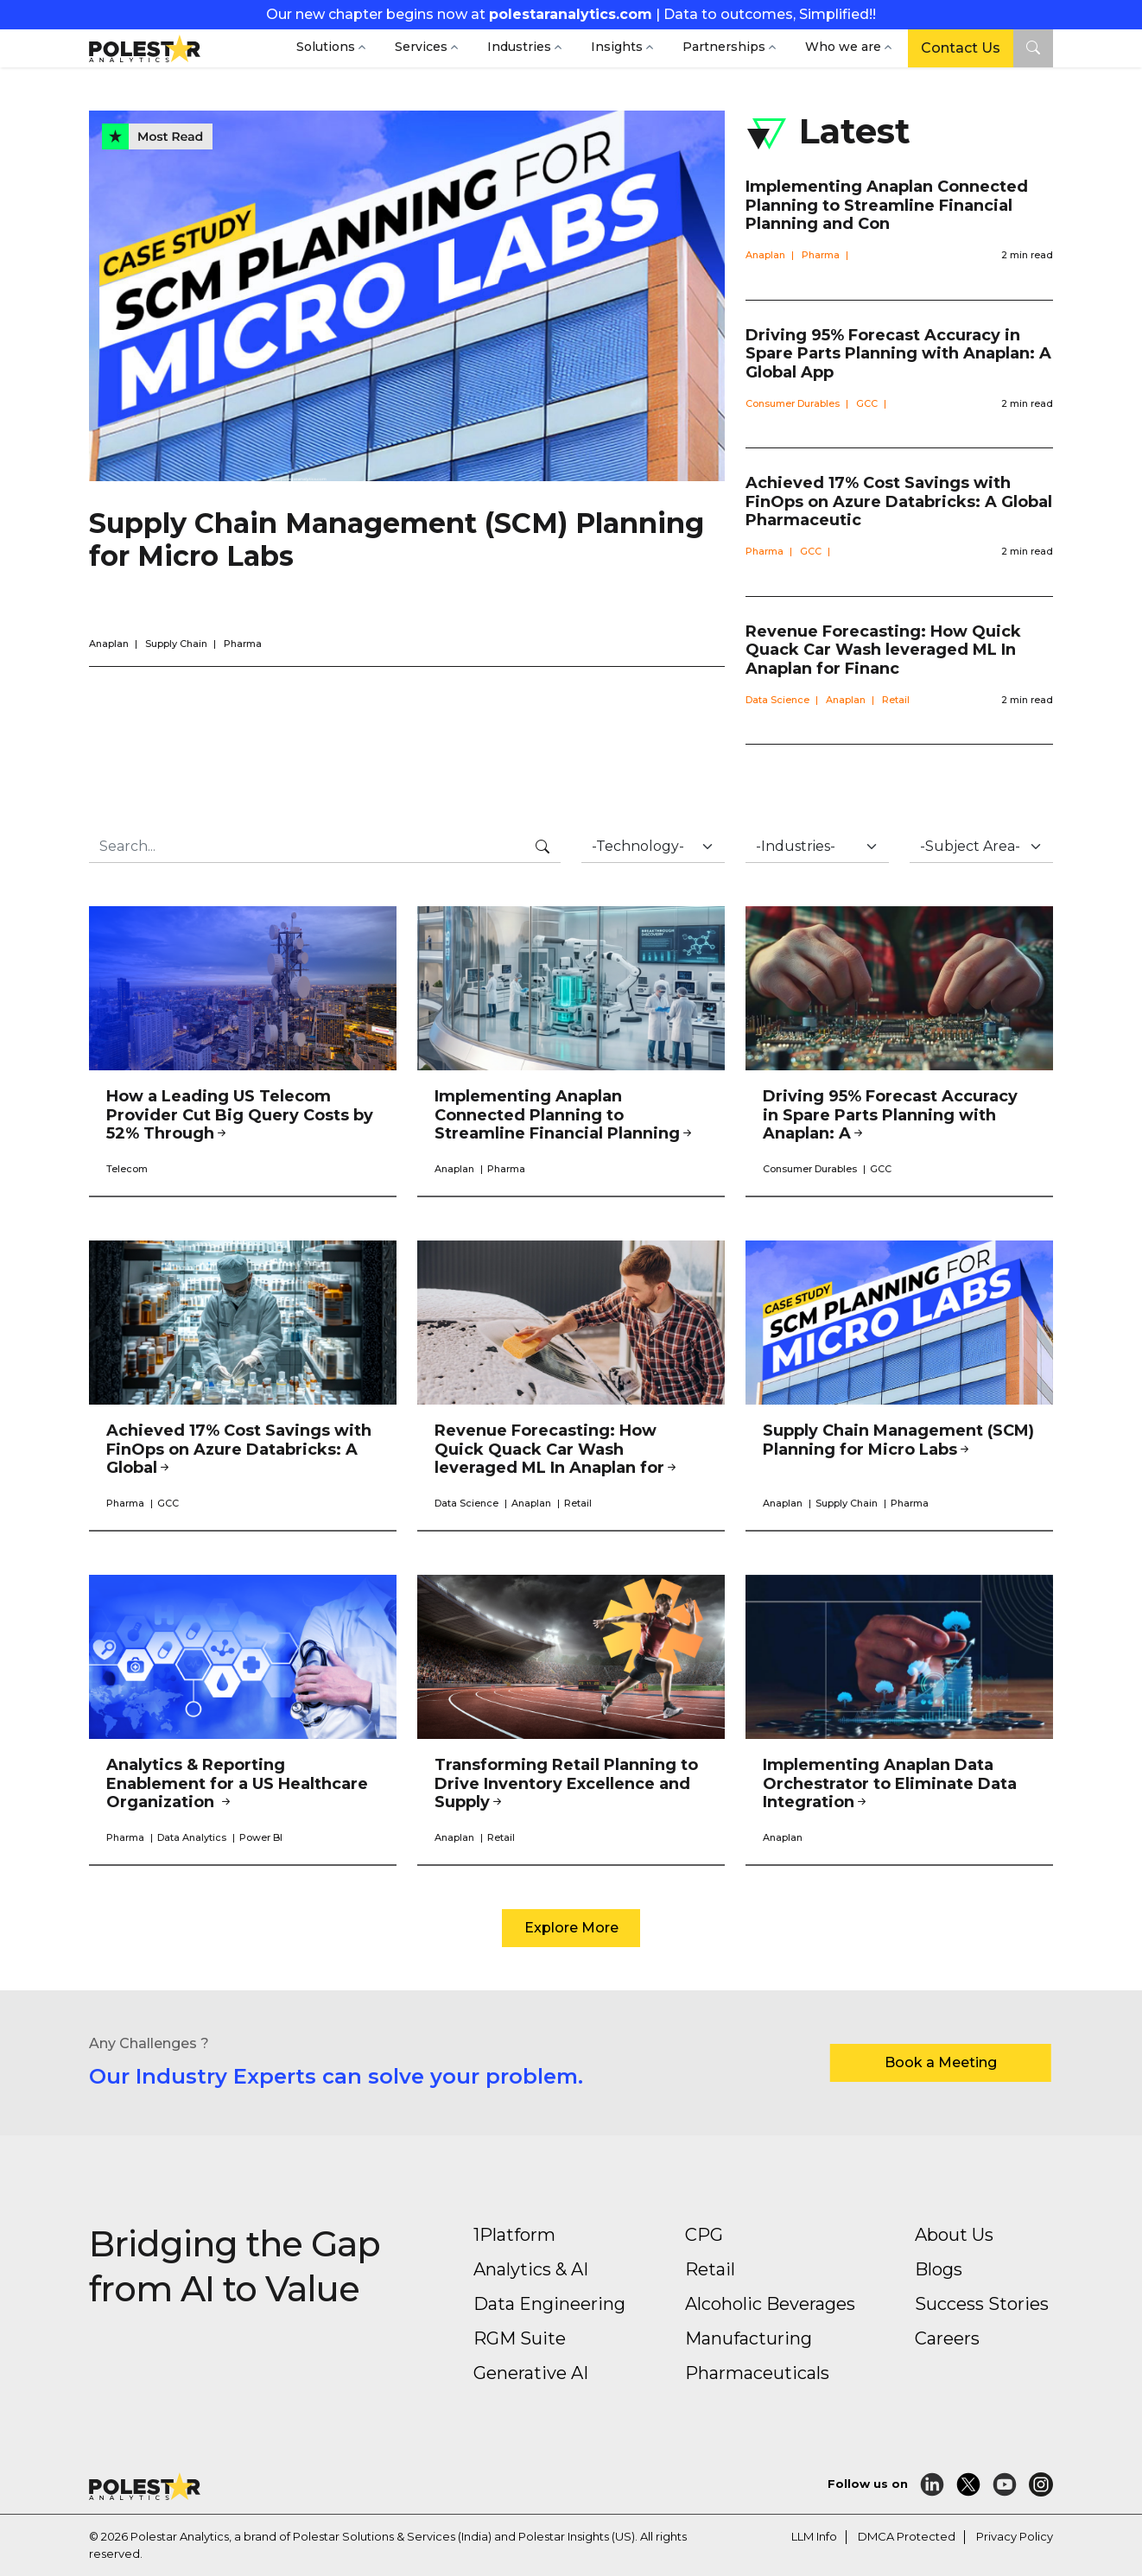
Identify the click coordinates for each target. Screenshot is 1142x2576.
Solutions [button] (325, 46)
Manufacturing (748, 2338)
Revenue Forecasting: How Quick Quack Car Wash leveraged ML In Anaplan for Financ (883, 650)
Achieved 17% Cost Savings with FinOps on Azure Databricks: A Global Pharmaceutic (898, 501)
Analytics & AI (530, 2269)
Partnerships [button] (723, 46)
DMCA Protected (906, 2536)
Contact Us (960, 48)
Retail (710, 2269)
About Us (954, 2234)
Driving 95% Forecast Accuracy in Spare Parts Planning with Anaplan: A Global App (898, 354)
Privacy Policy (1014, 2536)
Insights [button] (617, 46)
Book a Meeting (941, 2062)
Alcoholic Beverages (770, 2304)
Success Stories (982, 2304)
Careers (947, 2338)
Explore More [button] (571, 1927)
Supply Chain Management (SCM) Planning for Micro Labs (396, 539)
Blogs (938, 2269)
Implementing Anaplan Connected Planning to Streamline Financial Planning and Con (886, 205)
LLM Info (814, 2536)
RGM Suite (519, 2338)
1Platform (514, 2234)
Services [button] (421, 46)
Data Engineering (549, 2304)
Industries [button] (519, 46)
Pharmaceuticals (757, 2373)
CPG (704, 2234)
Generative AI (530, 2373)
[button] (1033, 48)
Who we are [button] (843, 46)
